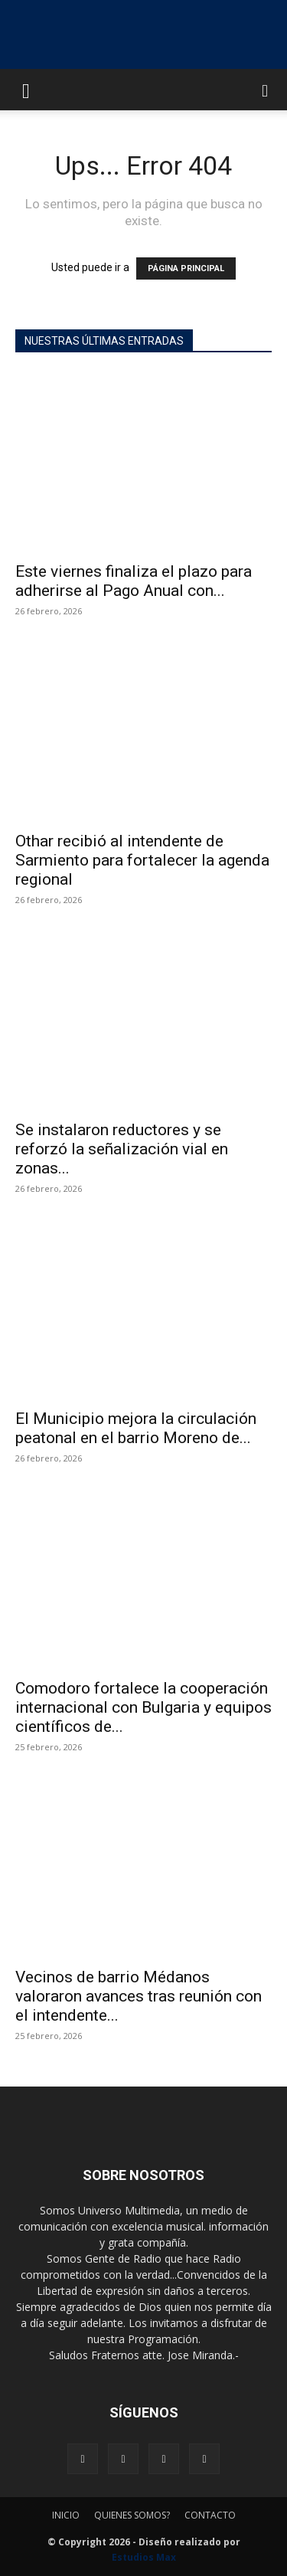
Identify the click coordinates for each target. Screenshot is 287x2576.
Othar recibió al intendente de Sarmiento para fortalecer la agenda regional (142, 860)
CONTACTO (210, 2515)
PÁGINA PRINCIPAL (186, 268)
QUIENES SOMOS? (132, 2515)
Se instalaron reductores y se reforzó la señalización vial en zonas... (121, 1149)
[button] (26, 89)
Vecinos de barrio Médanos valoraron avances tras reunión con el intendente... (138, 1996)
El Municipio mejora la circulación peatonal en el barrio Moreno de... (135, 1428)
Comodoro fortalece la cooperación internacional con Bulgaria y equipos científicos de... (143, 1707)
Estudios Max (144, 2557)
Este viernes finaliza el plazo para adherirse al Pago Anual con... (133, 581)
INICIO (66, 2515)
